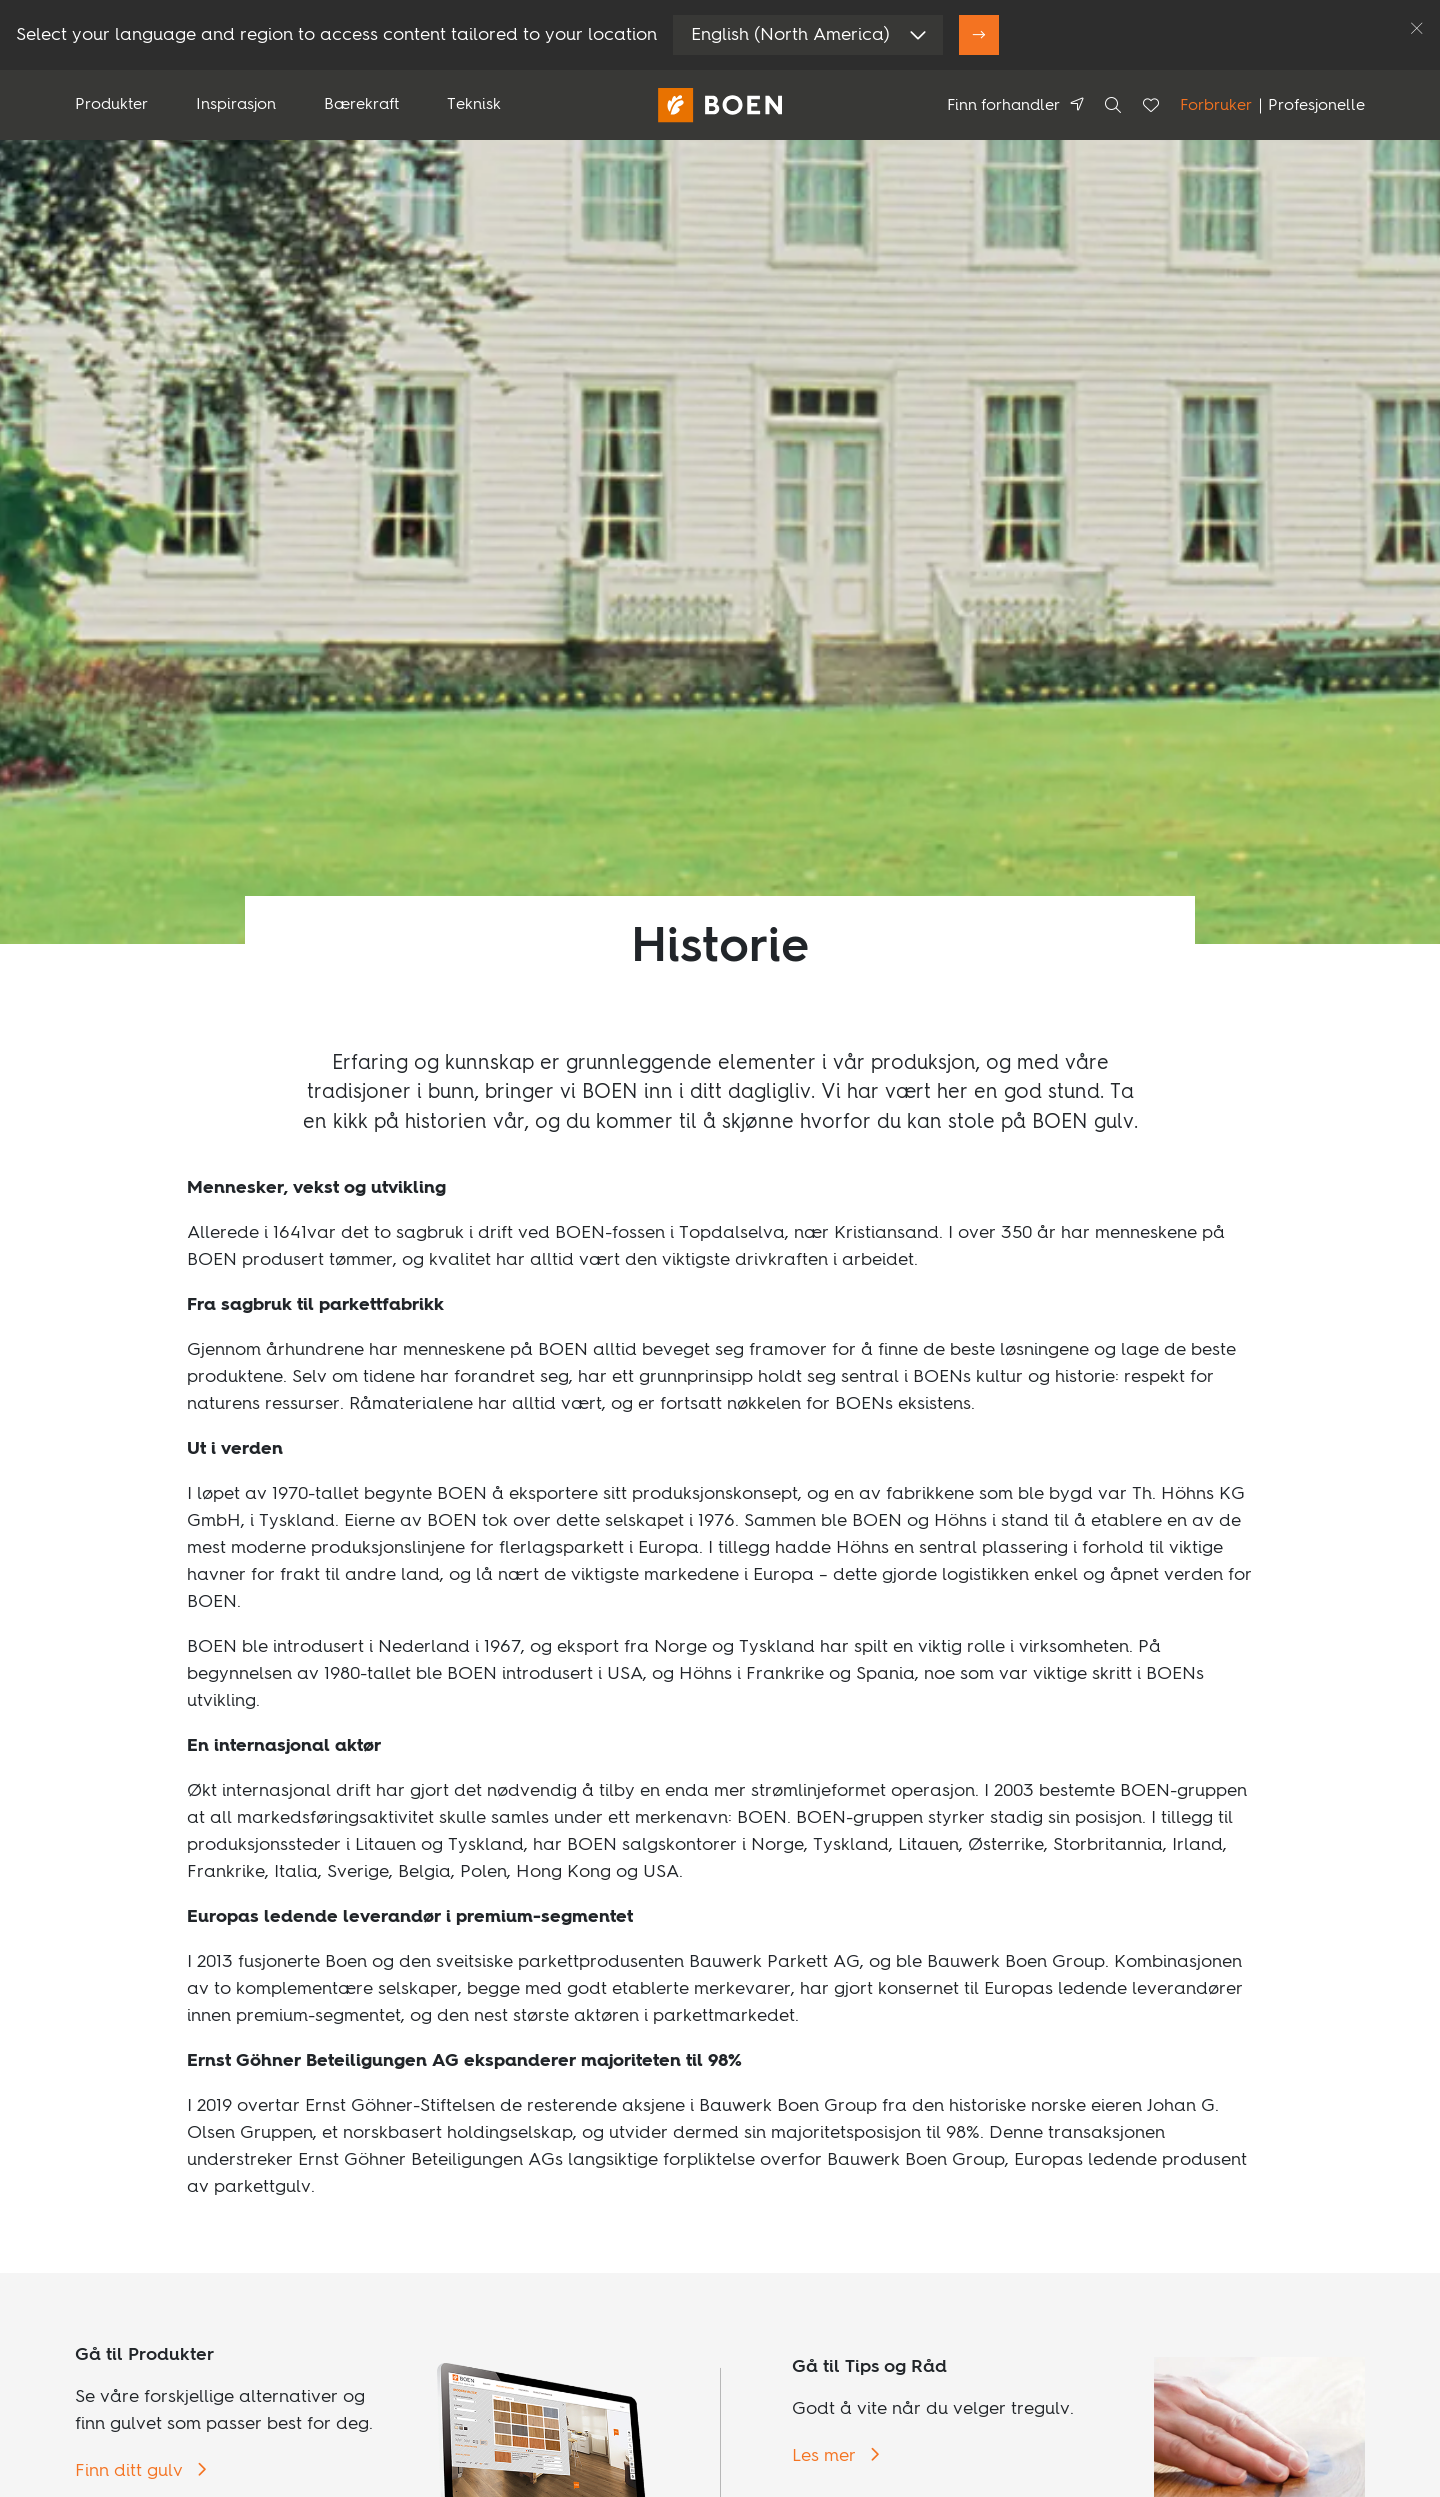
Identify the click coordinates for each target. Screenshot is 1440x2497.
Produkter (111, 105)
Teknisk (474, 105)
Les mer (826, 2456)
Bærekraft (361, 105)
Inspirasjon (236, 105)
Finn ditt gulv (131, 2471)
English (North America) (790, 35)
